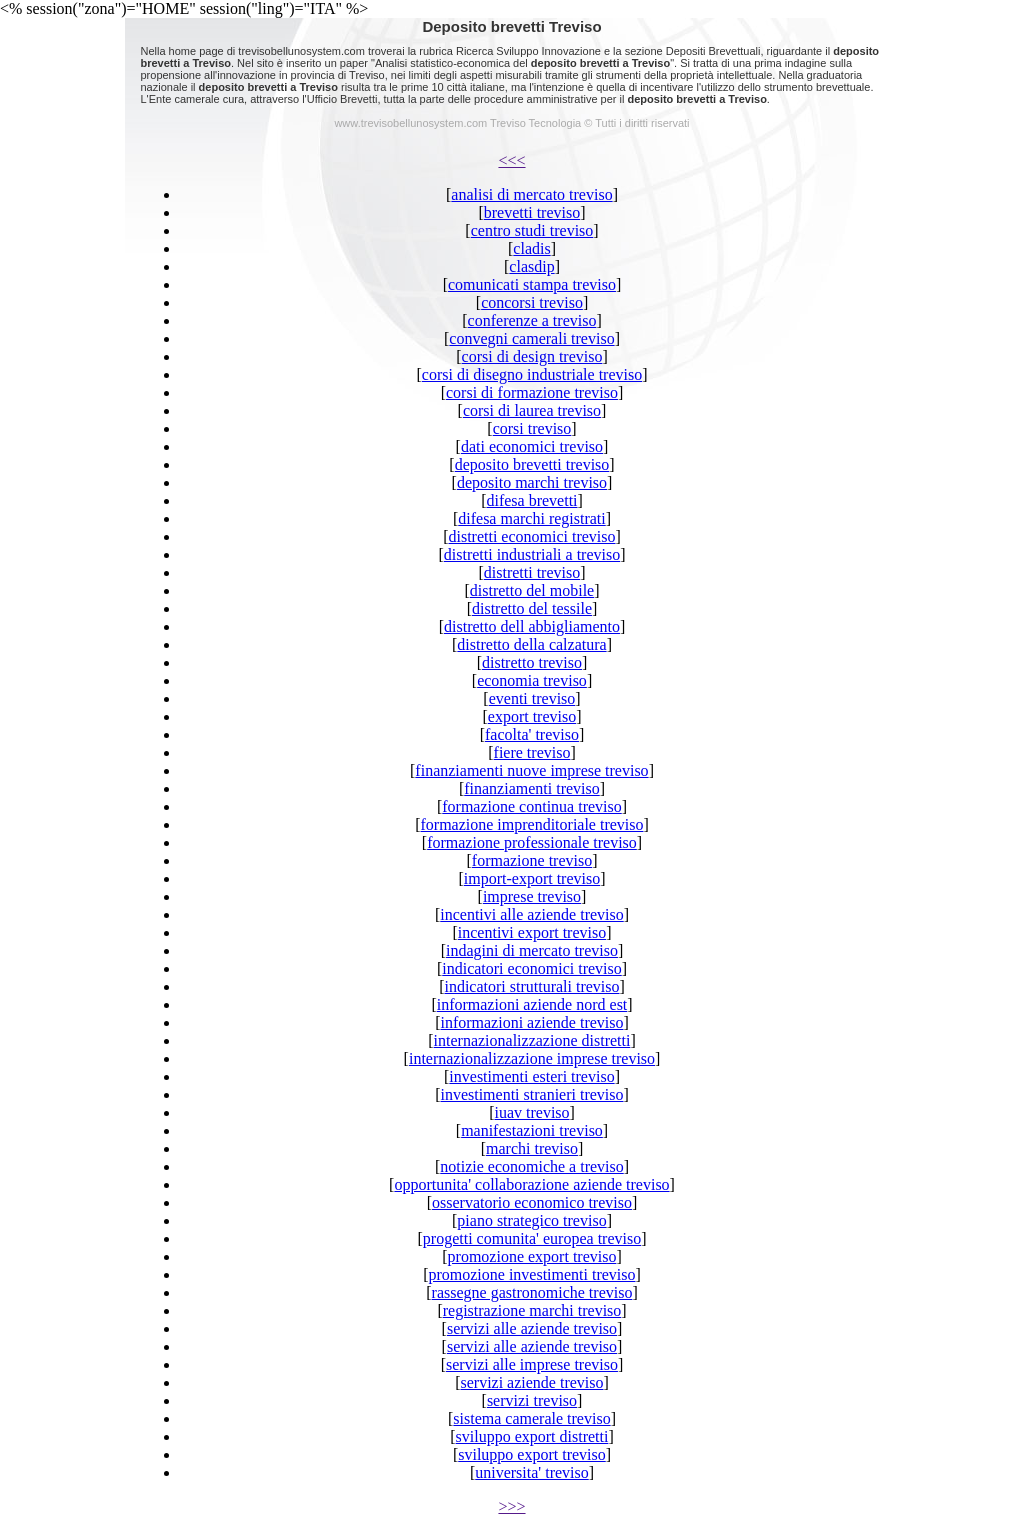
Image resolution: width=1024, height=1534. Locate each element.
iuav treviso (531, 1112)
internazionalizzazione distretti (532, 1040)
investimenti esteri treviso (531, 1076)
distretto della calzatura (531, 644)
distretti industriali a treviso (532, 554)
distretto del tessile (532, 608)
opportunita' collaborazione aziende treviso (531, 1184)
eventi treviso (532, 698)
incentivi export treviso (532, 932)
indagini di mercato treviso (532, 950)
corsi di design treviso (532, 356)
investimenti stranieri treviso (531, 1094)
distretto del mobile (532, 590)
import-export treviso (532, 878)
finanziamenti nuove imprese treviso (531, 770)
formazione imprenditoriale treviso (531, 824)
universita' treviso (532, 1472)
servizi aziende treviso (531, 1382)
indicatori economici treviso (532, 968)
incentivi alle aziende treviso (531, 914)
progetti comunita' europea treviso (532, 1238)
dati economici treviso (532, 446)
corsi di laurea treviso (532, 410)
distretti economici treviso (531, 536)
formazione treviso (532, 860)
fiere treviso (532, 752)
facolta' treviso (532, 734)
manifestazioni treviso (532, 1130)
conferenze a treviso (532, 320)
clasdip (531, 266)
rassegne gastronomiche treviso (532, 1292)
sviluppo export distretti (532, 1436)
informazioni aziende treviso (531, 1022)
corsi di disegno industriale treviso (532, 374)
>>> (511, 1506)
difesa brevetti (531, 500)
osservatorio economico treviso (532, 1202)
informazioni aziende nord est (532, 1004)
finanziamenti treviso (532, 788)
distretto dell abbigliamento (532, 626)
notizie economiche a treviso (531, 1166)
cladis (531, 248)
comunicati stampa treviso (532, 284)
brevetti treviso (532, 212)
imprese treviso (532, 896)
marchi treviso (532, 1148)
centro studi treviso (532, 230)
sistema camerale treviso (531, 1418)
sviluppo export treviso (532, 1454)
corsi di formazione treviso (532, 392)
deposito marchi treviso (532, 482)
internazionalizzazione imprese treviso (532, 1058)
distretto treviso (532, 662)
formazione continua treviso (532, 806)
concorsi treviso (532, 302)
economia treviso (532, 680)
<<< (511, 160)
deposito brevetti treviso (532, 464)
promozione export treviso (532, 1256)
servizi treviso (532, 1400)
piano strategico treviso (531, 1220)
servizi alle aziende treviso (532, 1328)
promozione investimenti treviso (531, 1274)
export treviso (532, 716)
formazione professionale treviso (532, 842)
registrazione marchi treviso (532, 1310)
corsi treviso (532, 428)
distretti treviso (532, 572)
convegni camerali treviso (531, 338)
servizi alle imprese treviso (532, 1364)
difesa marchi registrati (532, 518)
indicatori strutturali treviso (531, 986)
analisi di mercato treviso (531, 194)
